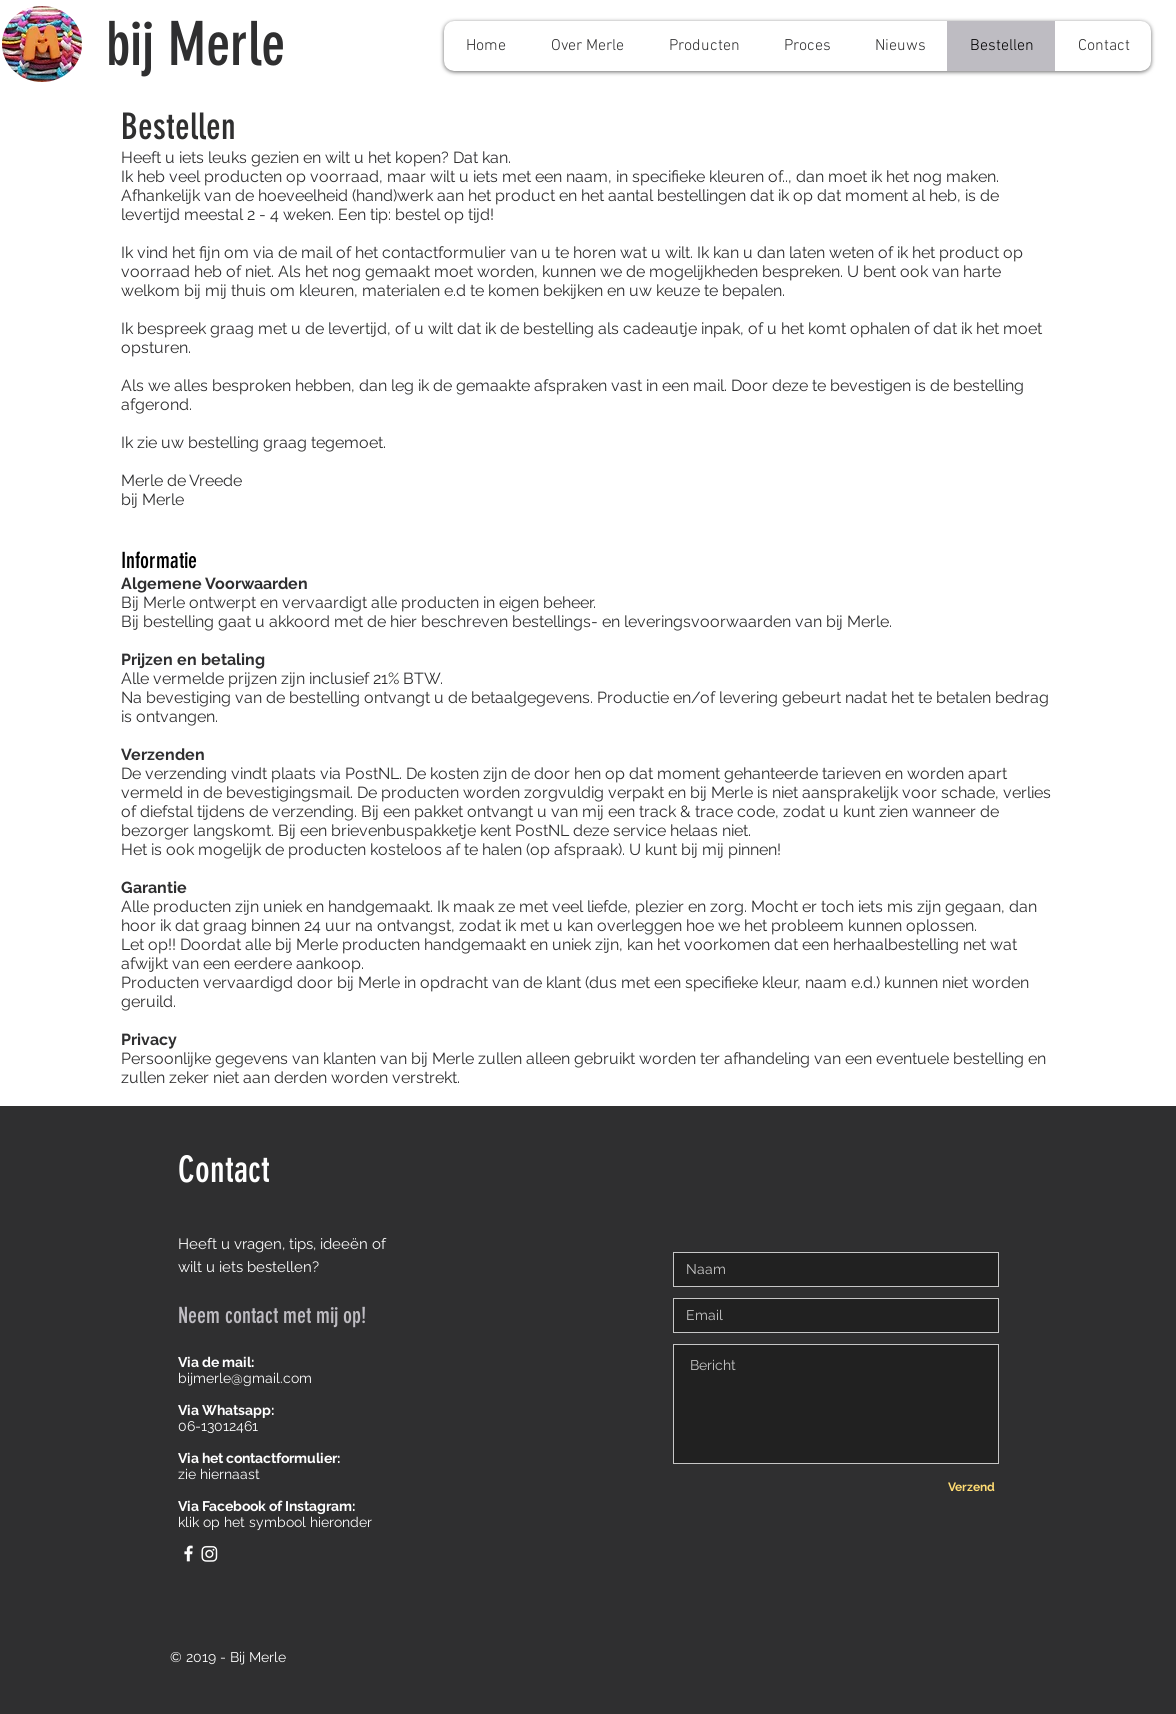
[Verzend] (971, 1487)
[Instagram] (209, 1553)
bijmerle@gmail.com (245, 1378)
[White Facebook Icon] (188, 1553)
